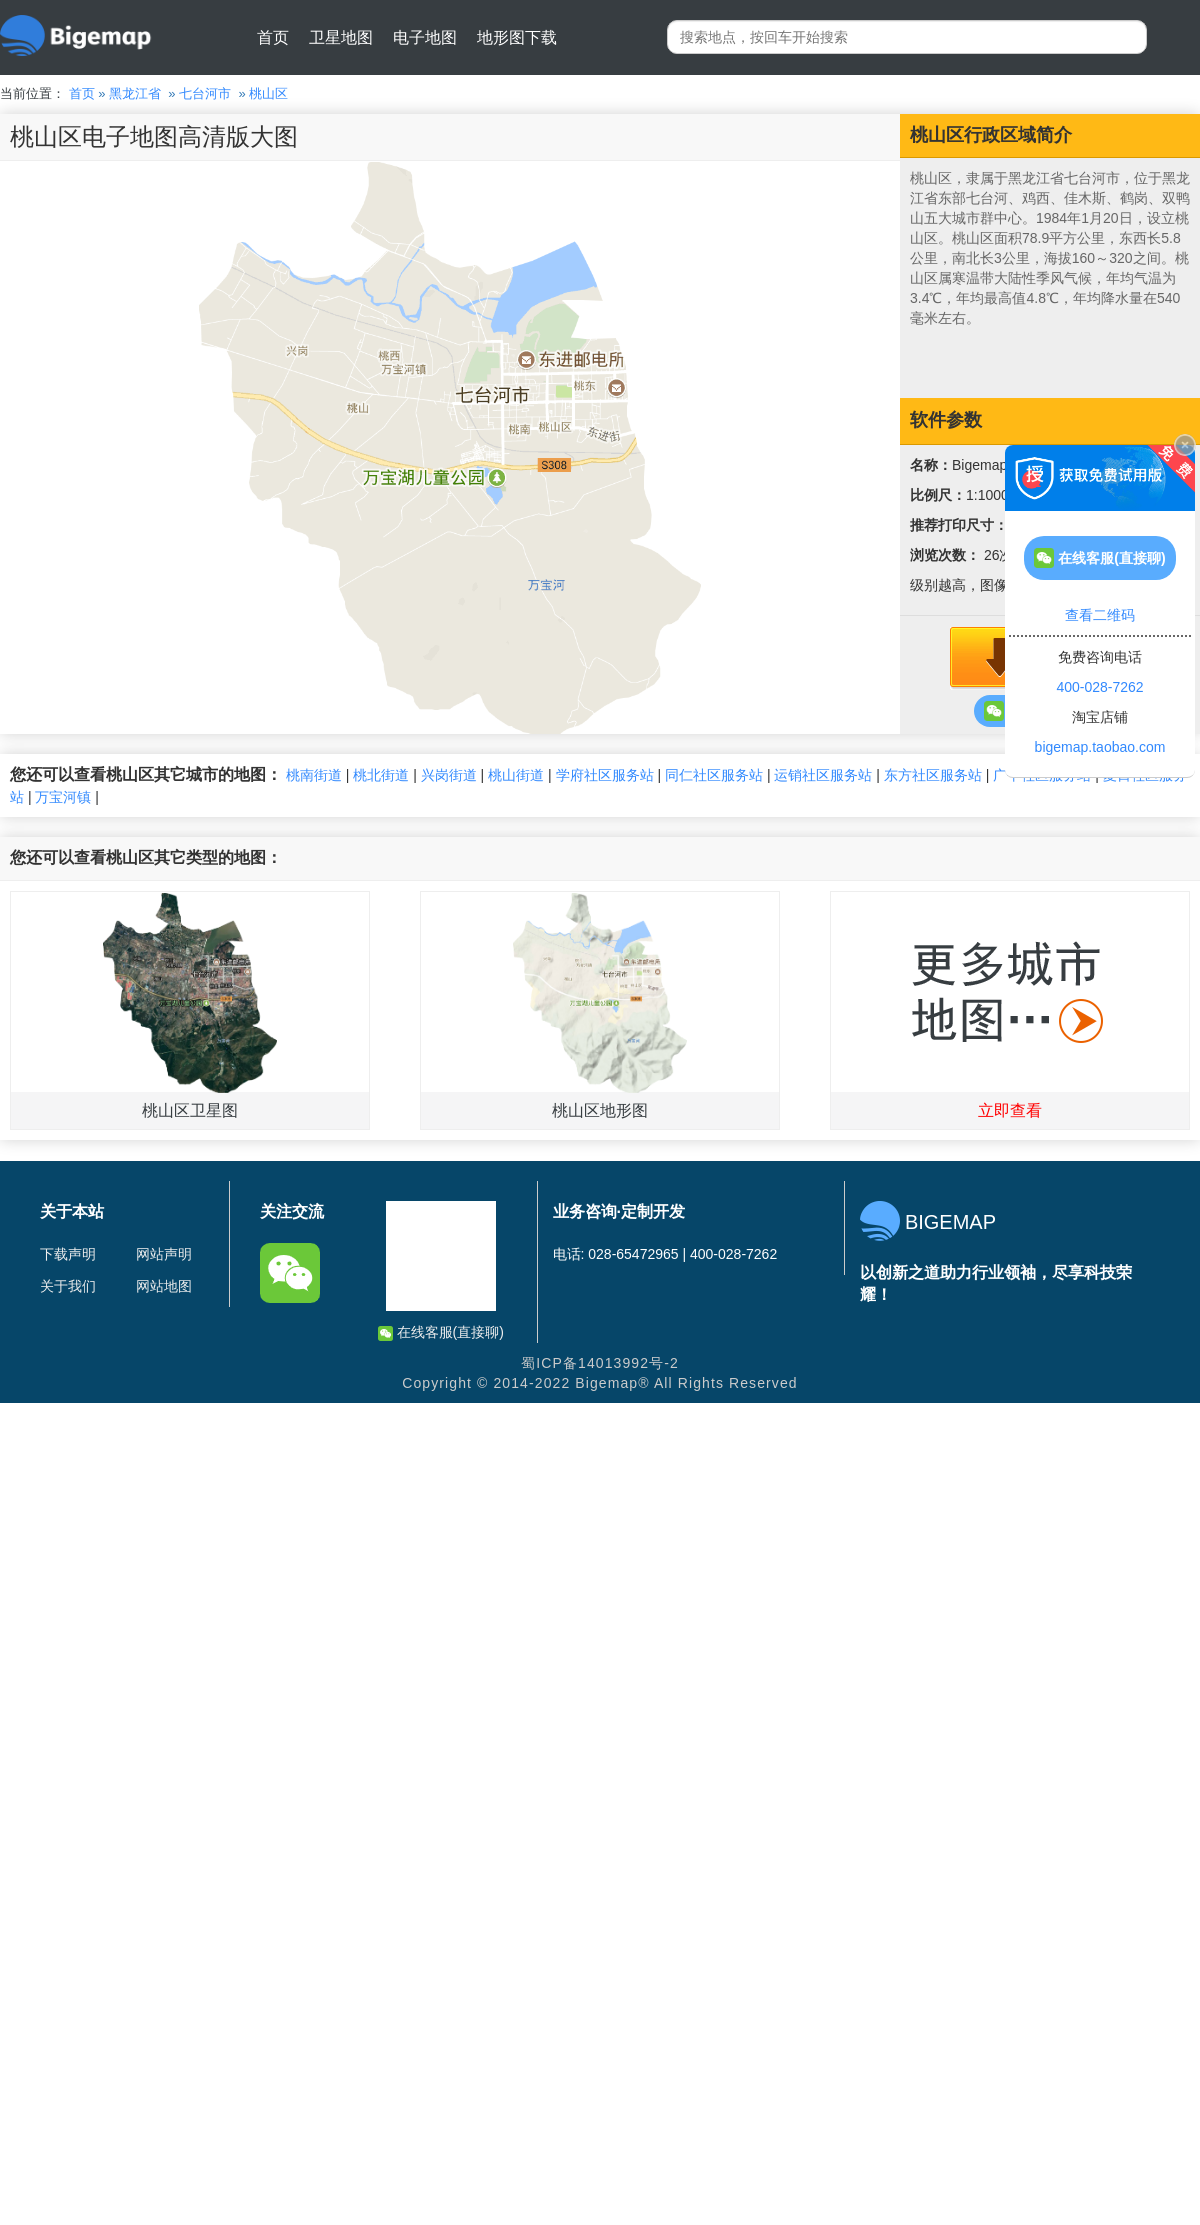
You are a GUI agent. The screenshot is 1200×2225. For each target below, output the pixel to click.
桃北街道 (381, 775)
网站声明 (164, 1254)
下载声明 (68, 1254)
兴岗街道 (449, 775)
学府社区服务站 (605, 775)
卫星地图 (341, 37)
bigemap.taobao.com (1100, 747)
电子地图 (425, 37)
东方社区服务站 (933, 775)
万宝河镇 (63, 797)
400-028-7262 (1099, 687)
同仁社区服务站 (714, 775)
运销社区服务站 (823, 775)
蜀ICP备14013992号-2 (600, 1363)
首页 (273, 37)
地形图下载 (517, 37)
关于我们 (68, 1286)
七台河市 (205, 93)
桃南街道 (314, 775)
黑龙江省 (135, 93)
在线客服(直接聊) (441, 1332)
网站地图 (164, 1286)
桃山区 (268, 93)
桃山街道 (516, 775)
